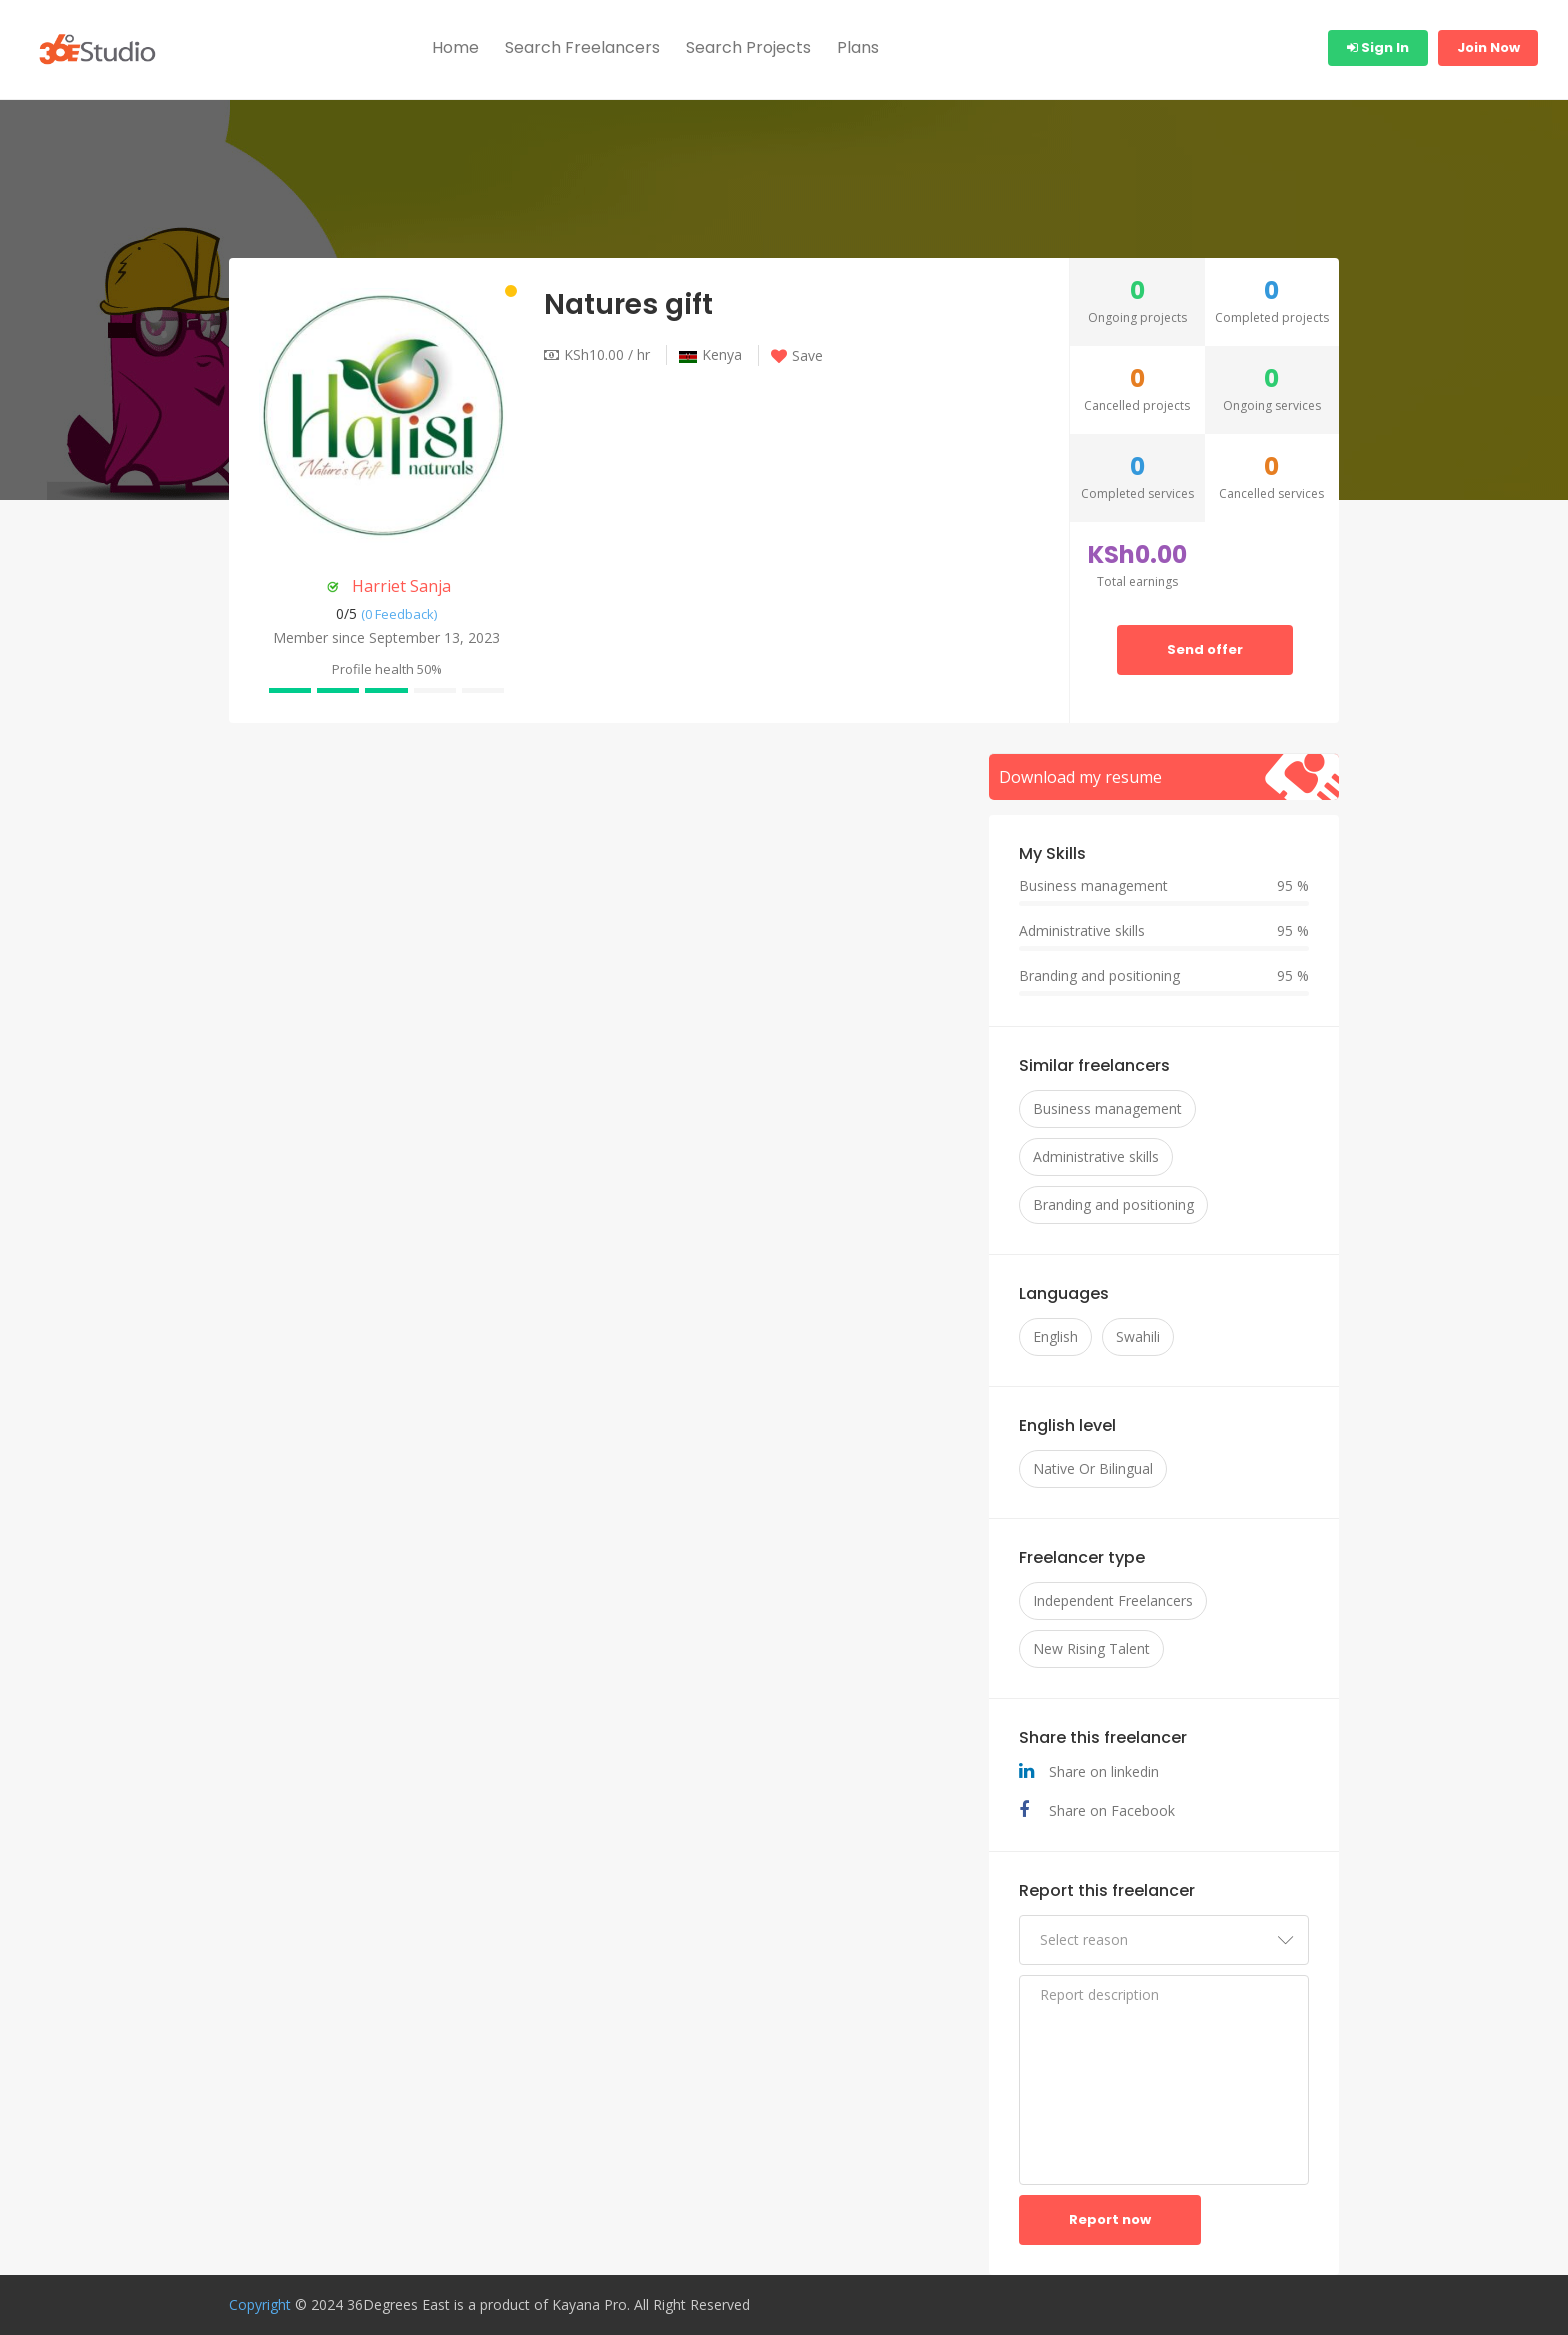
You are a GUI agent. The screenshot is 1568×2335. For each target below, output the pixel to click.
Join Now (1488, 47)
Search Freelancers (582, 47)
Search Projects (748, 47)
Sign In (1378, 47)
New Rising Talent (1091, 1648)
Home (455, 47)
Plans (858, 47)
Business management (1107, 1108)
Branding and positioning (1113, 1204)
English (1055, 1336)
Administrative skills (1096, 1156)
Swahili (1138, 1336)
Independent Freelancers (1113, 1600)
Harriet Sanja (401, 586)
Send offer (1205, 649)
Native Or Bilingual (1093, 1468)
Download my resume (1080, 777)
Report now (1110, 2219)
